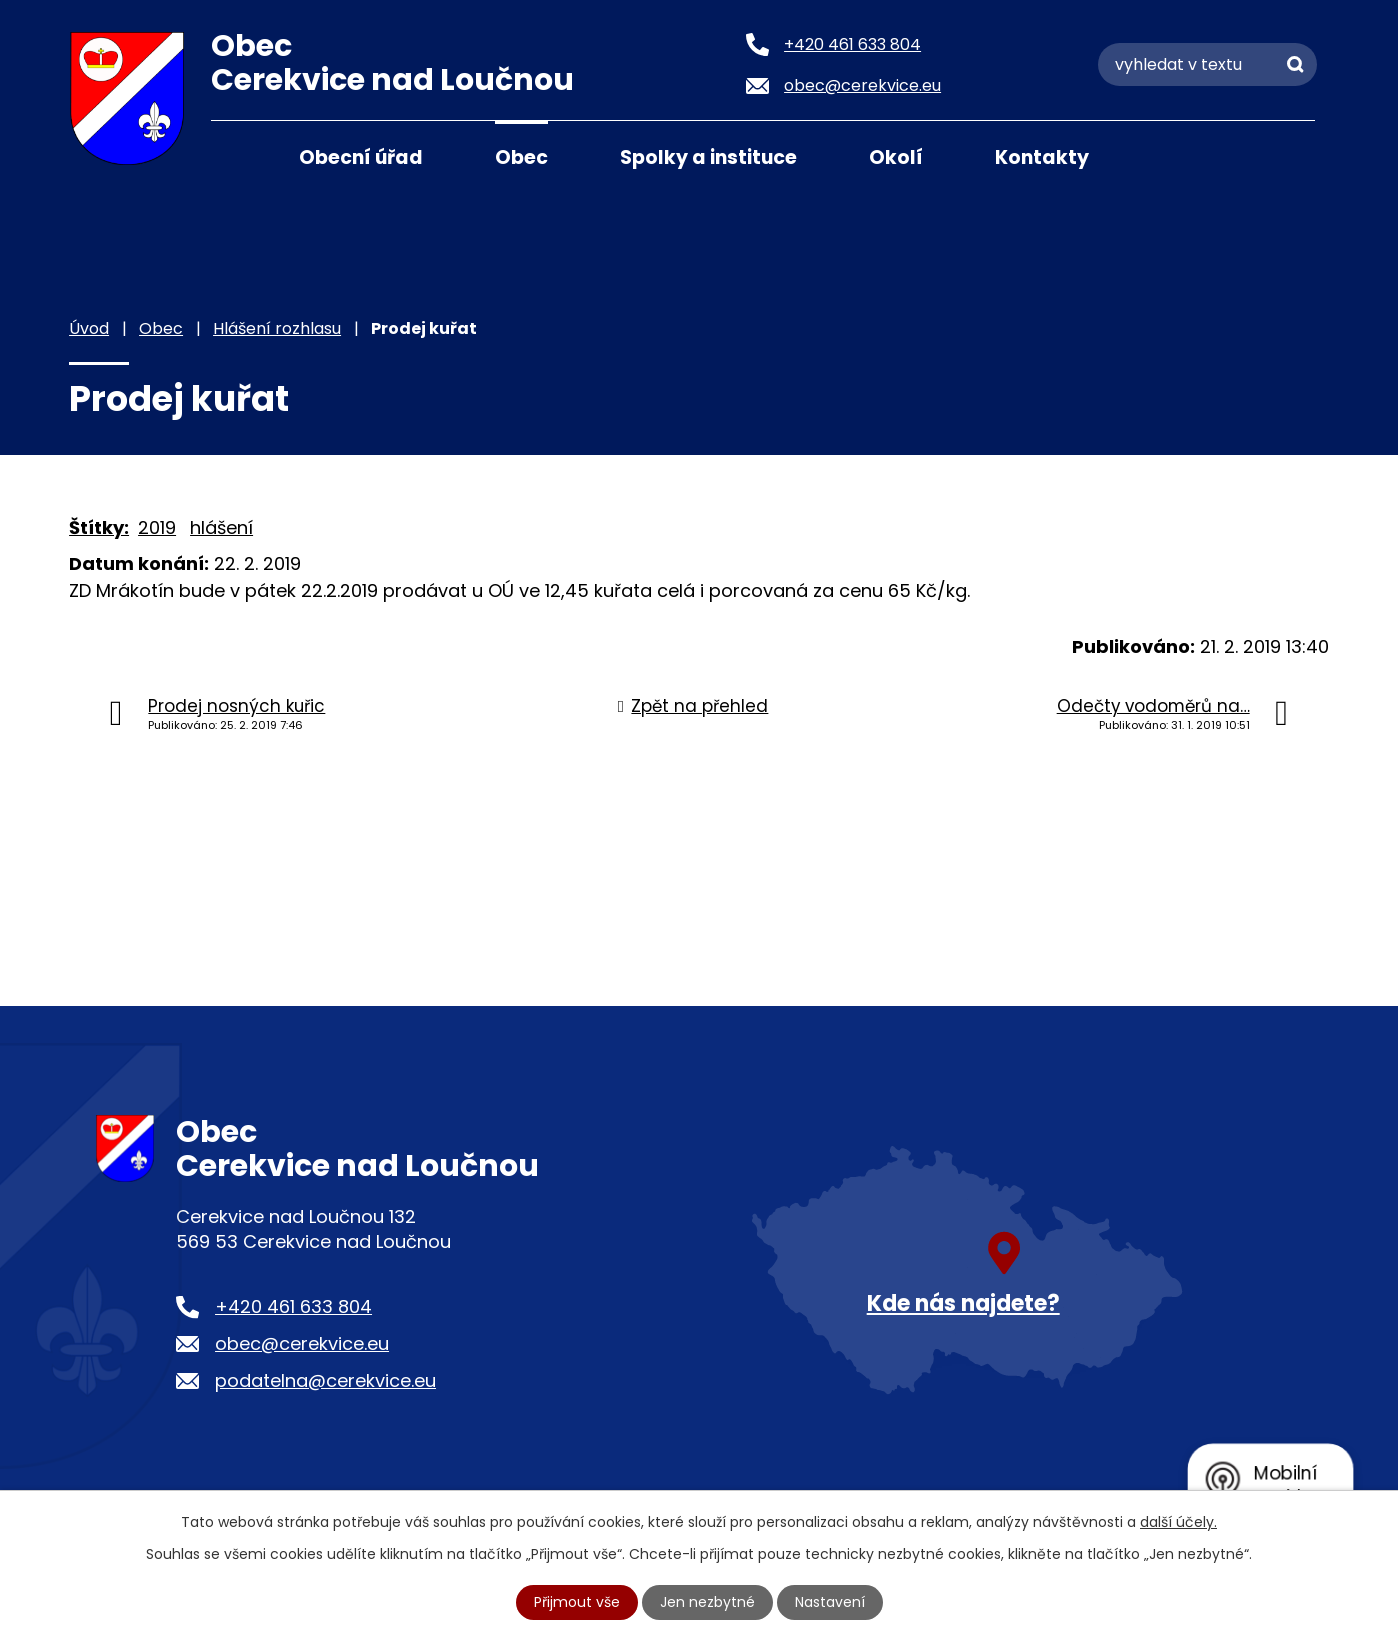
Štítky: (99, 527)
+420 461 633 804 (293, 1306)
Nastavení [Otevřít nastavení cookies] (830, 1602)
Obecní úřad (361, 157)
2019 (157, 527)
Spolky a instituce (708, 157)
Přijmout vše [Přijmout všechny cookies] (577, 1602)
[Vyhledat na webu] (1207, 64)
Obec (521, 157)
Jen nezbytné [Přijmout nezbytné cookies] (707, 1602)
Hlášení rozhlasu (277, 328)
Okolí (896, 157)
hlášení (221, 527)
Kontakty (1042, 157)
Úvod (236, 156)
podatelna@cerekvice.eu (325, 1380)
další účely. (1178, 1522)
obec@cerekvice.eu (302, 1343)
